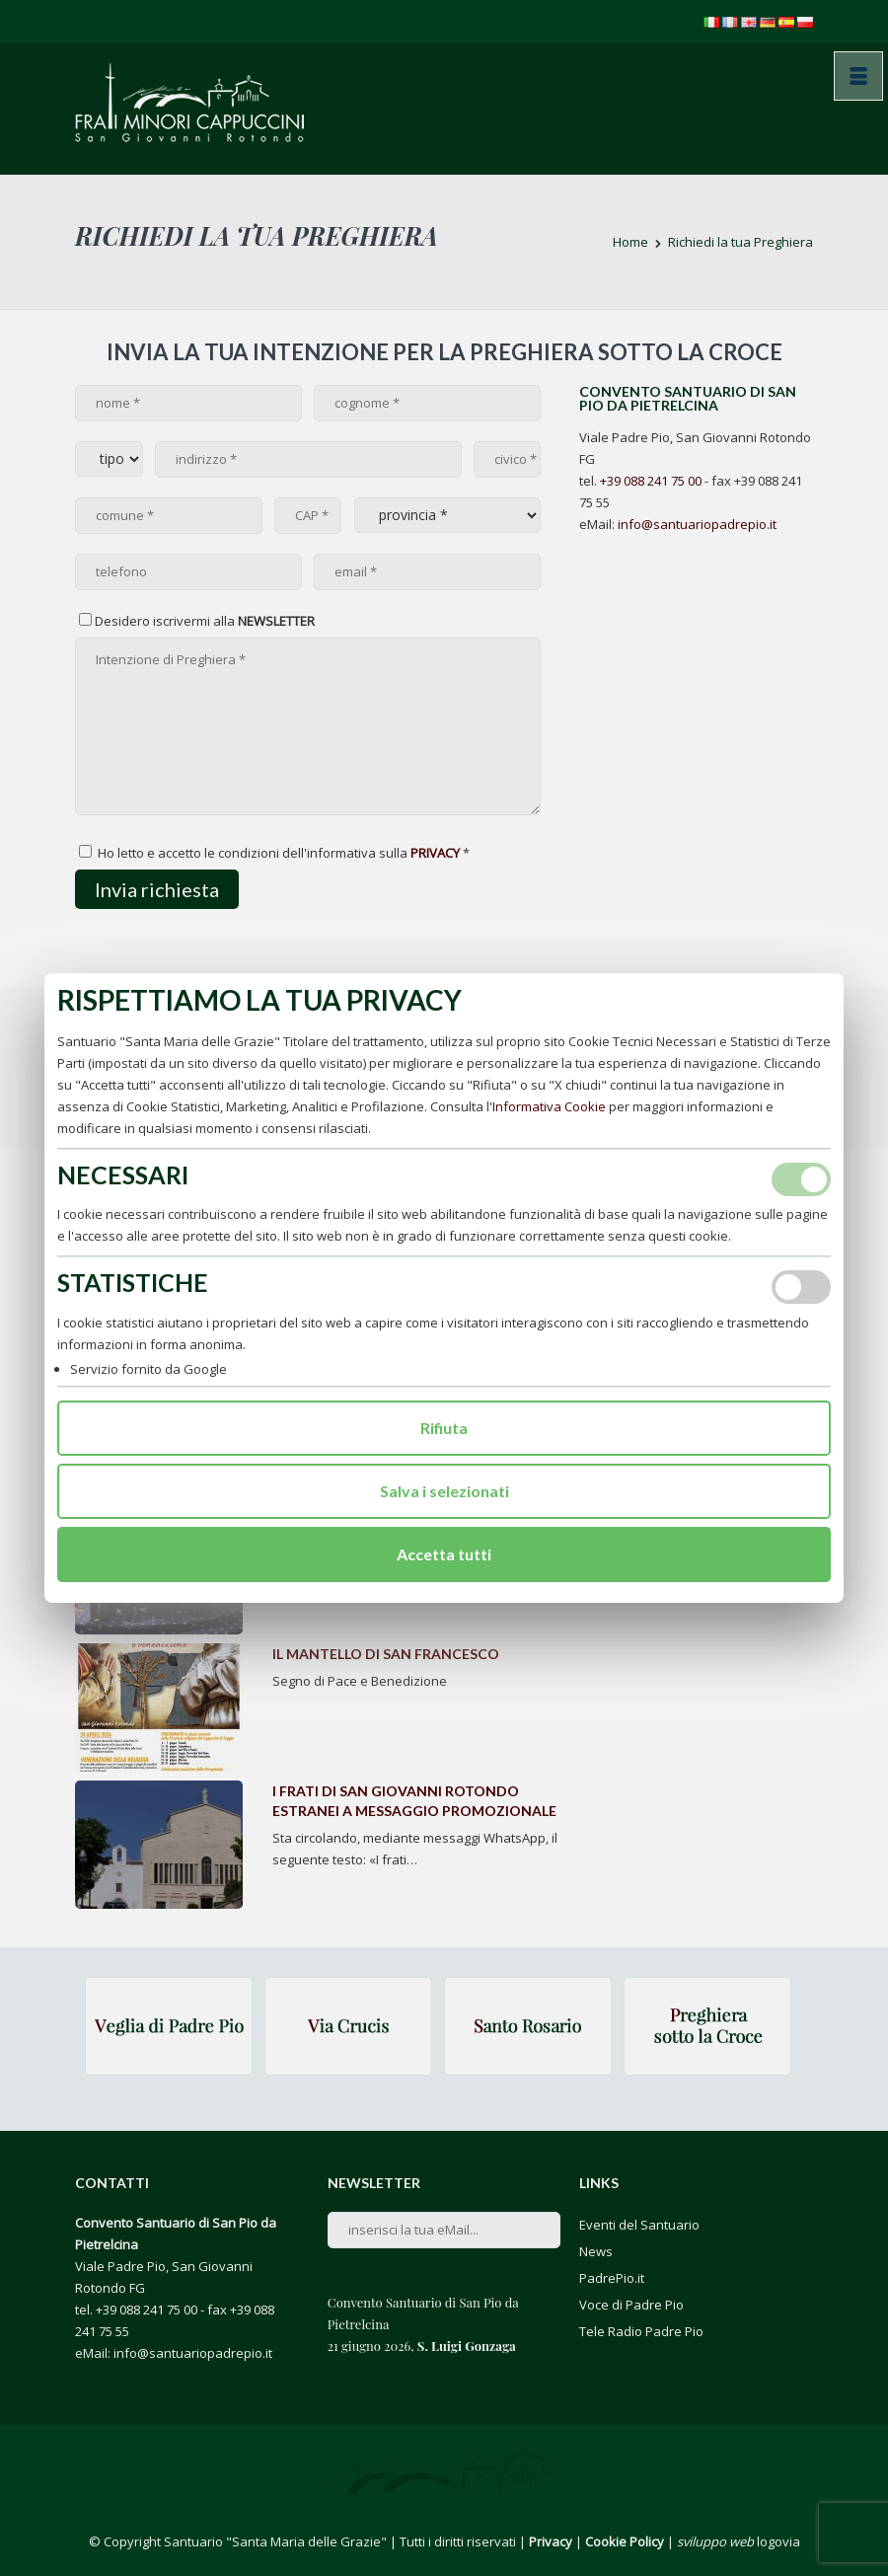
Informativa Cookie (549, 1106)
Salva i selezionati (444, 1490)
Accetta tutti (444, 1554)
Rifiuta (444, 1427)
